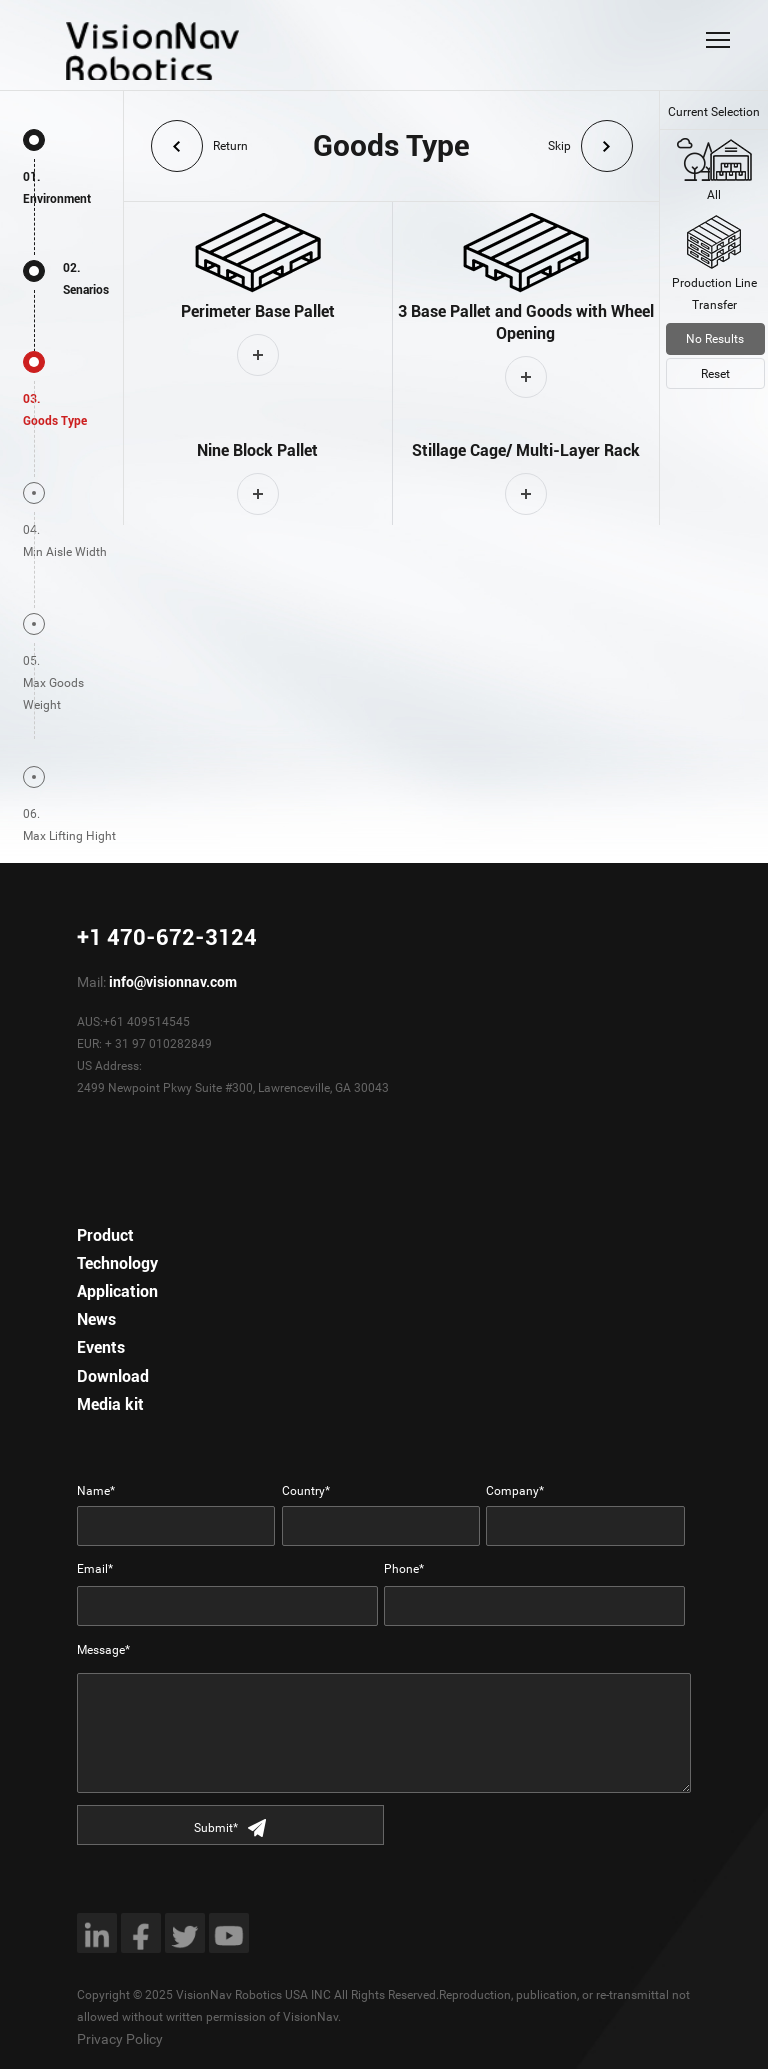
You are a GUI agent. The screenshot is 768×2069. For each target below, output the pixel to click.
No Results (715, 339)
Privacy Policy (120, 2039)
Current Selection (714, 112)
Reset (715, 374)
